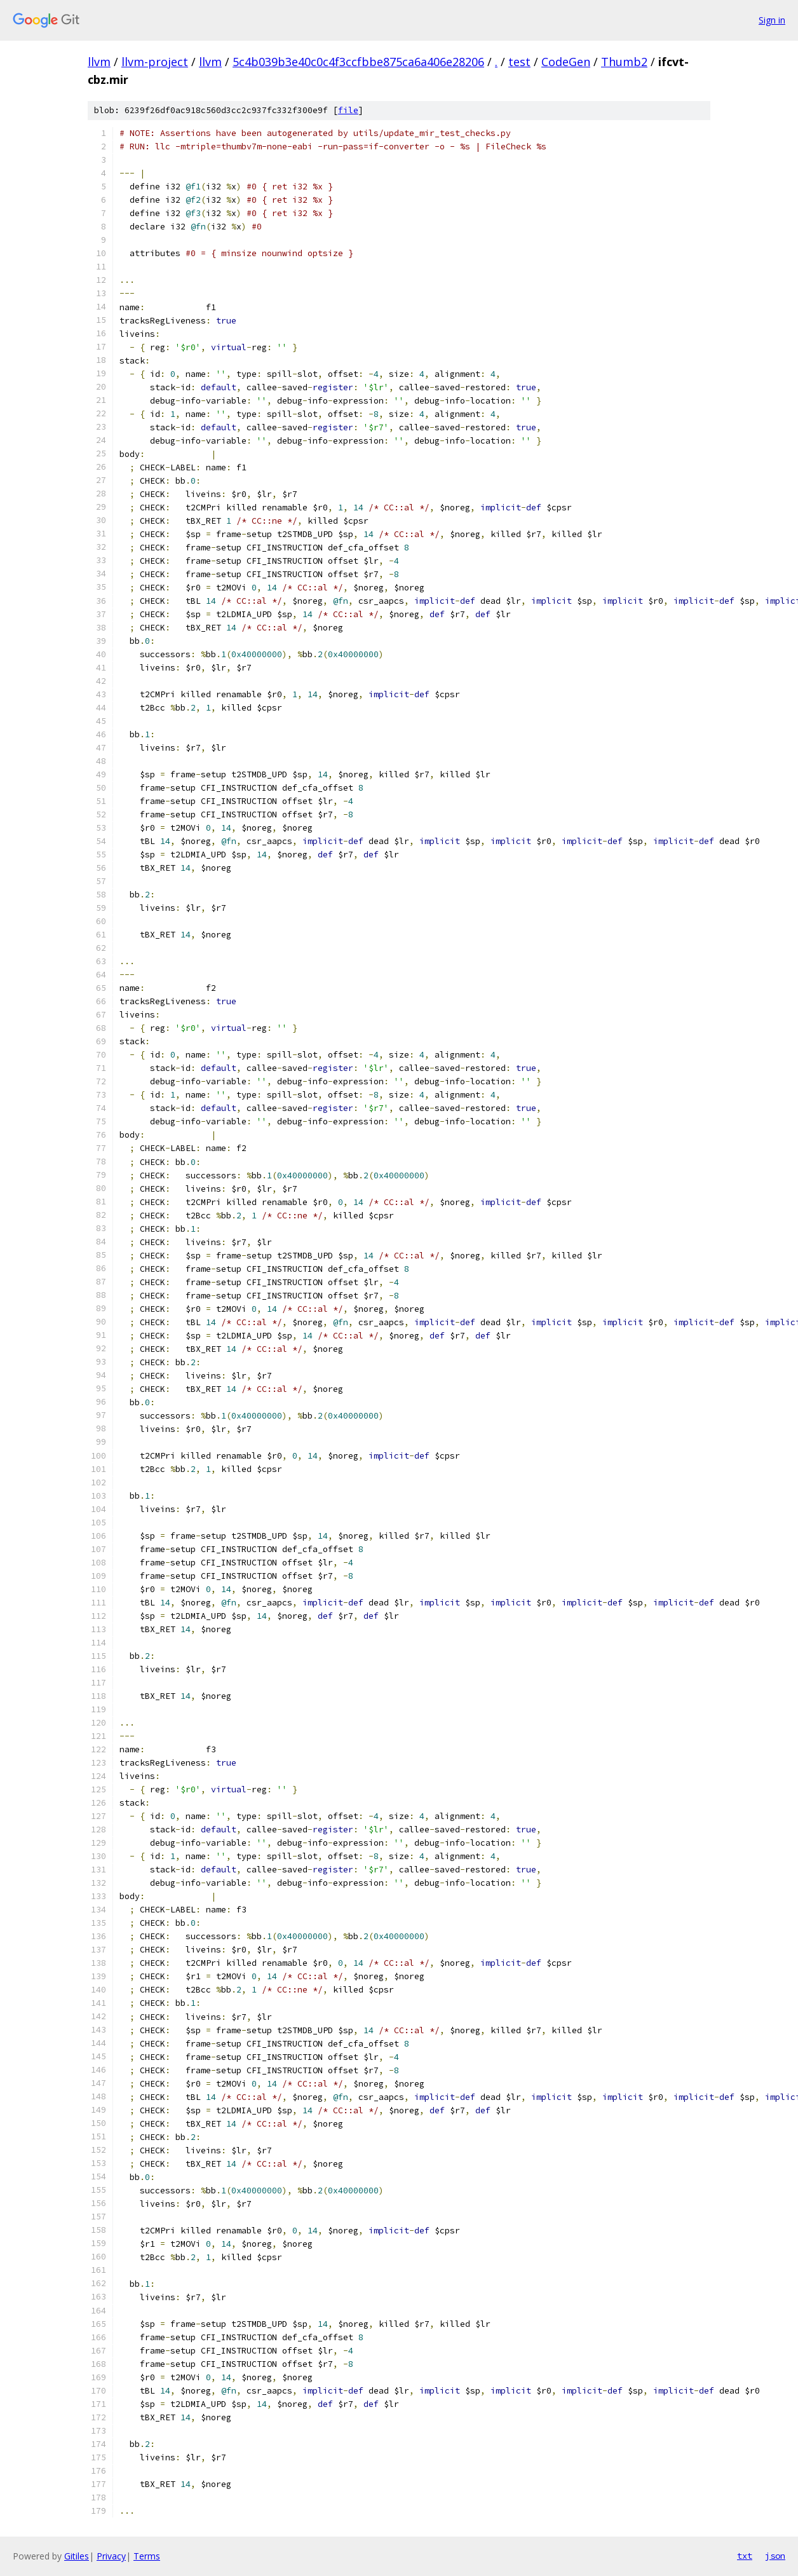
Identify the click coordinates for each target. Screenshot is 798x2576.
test (519, 61)
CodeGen (565, 61)
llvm (99, 61)
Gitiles (76, 2556)
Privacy (111, 2556)
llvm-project (154, 61)
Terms (146, 2556)
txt (744, 2555)
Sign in (772, 20)
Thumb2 (624, 61)
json (775, 2555)
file (348, 110)
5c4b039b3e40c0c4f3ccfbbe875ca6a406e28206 (358, 61)
